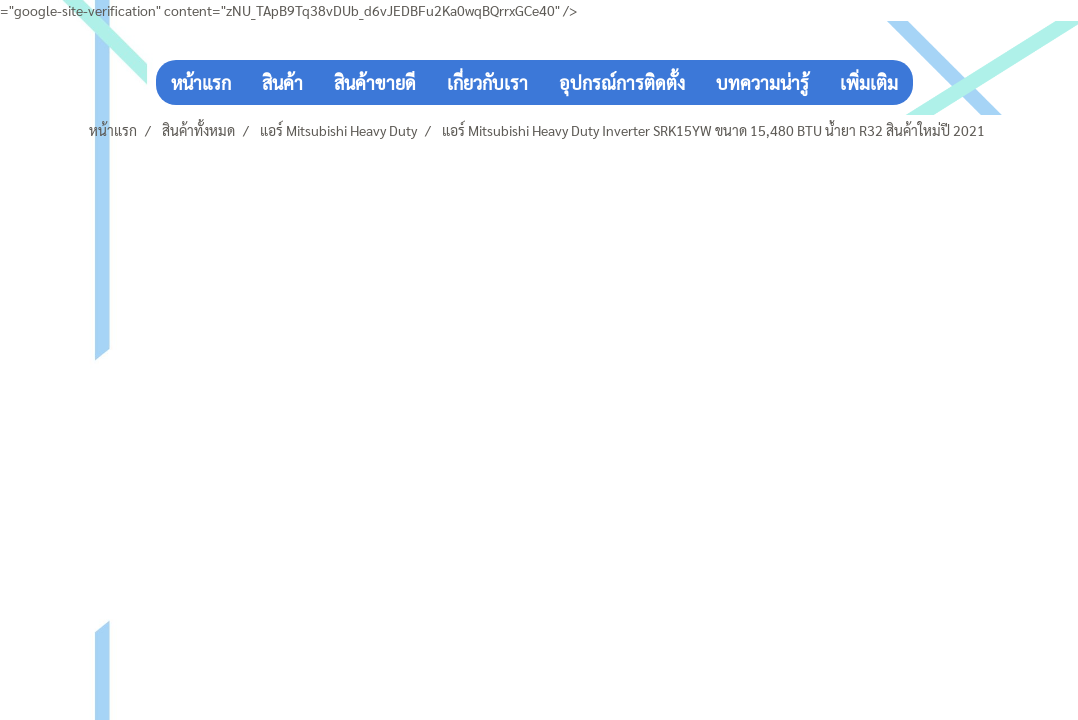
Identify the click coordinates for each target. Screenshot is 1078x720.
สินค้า (282, 82)
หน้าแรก (201, 82)
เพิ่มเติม (869, 82)
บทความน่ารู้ (762, 82)
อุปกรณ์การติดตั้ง (622, 82)
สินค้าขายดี (375, 82)
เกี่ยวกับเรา (487, 82)
